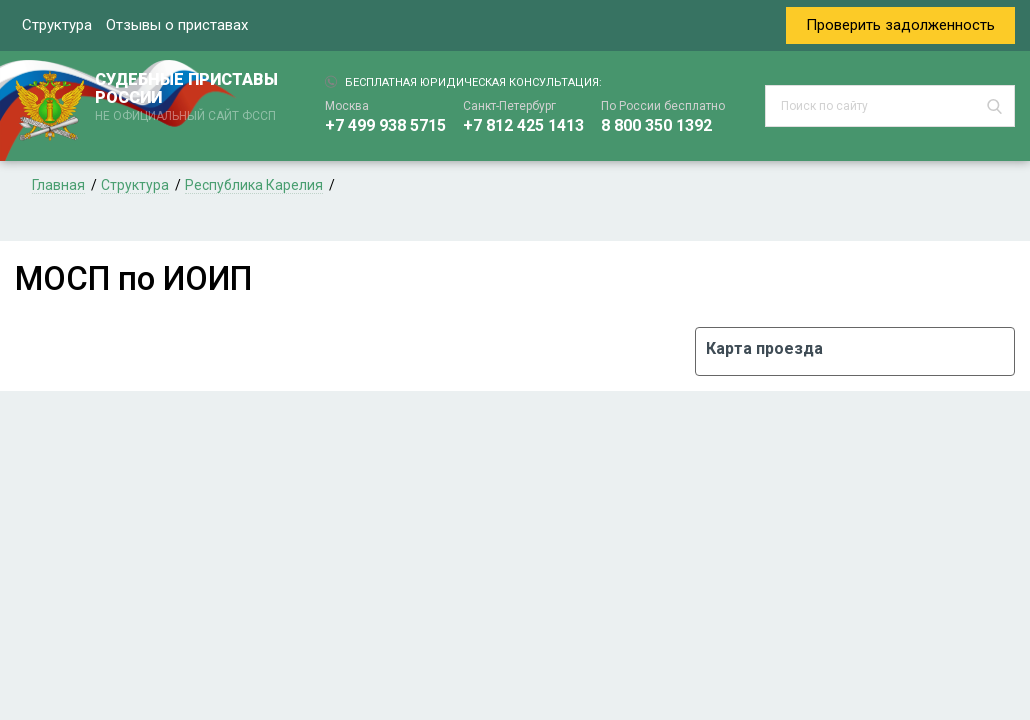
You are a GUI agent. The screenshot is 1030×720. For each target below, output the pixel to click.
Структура (57, 25)
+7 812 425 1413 (523, 125)
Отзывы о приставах (177, 25)
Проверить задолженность (900, 25)
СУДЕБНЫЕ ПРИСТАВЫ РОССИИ (190, 98)
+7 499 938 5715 (385, 125)
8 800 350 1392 (656, 125)
